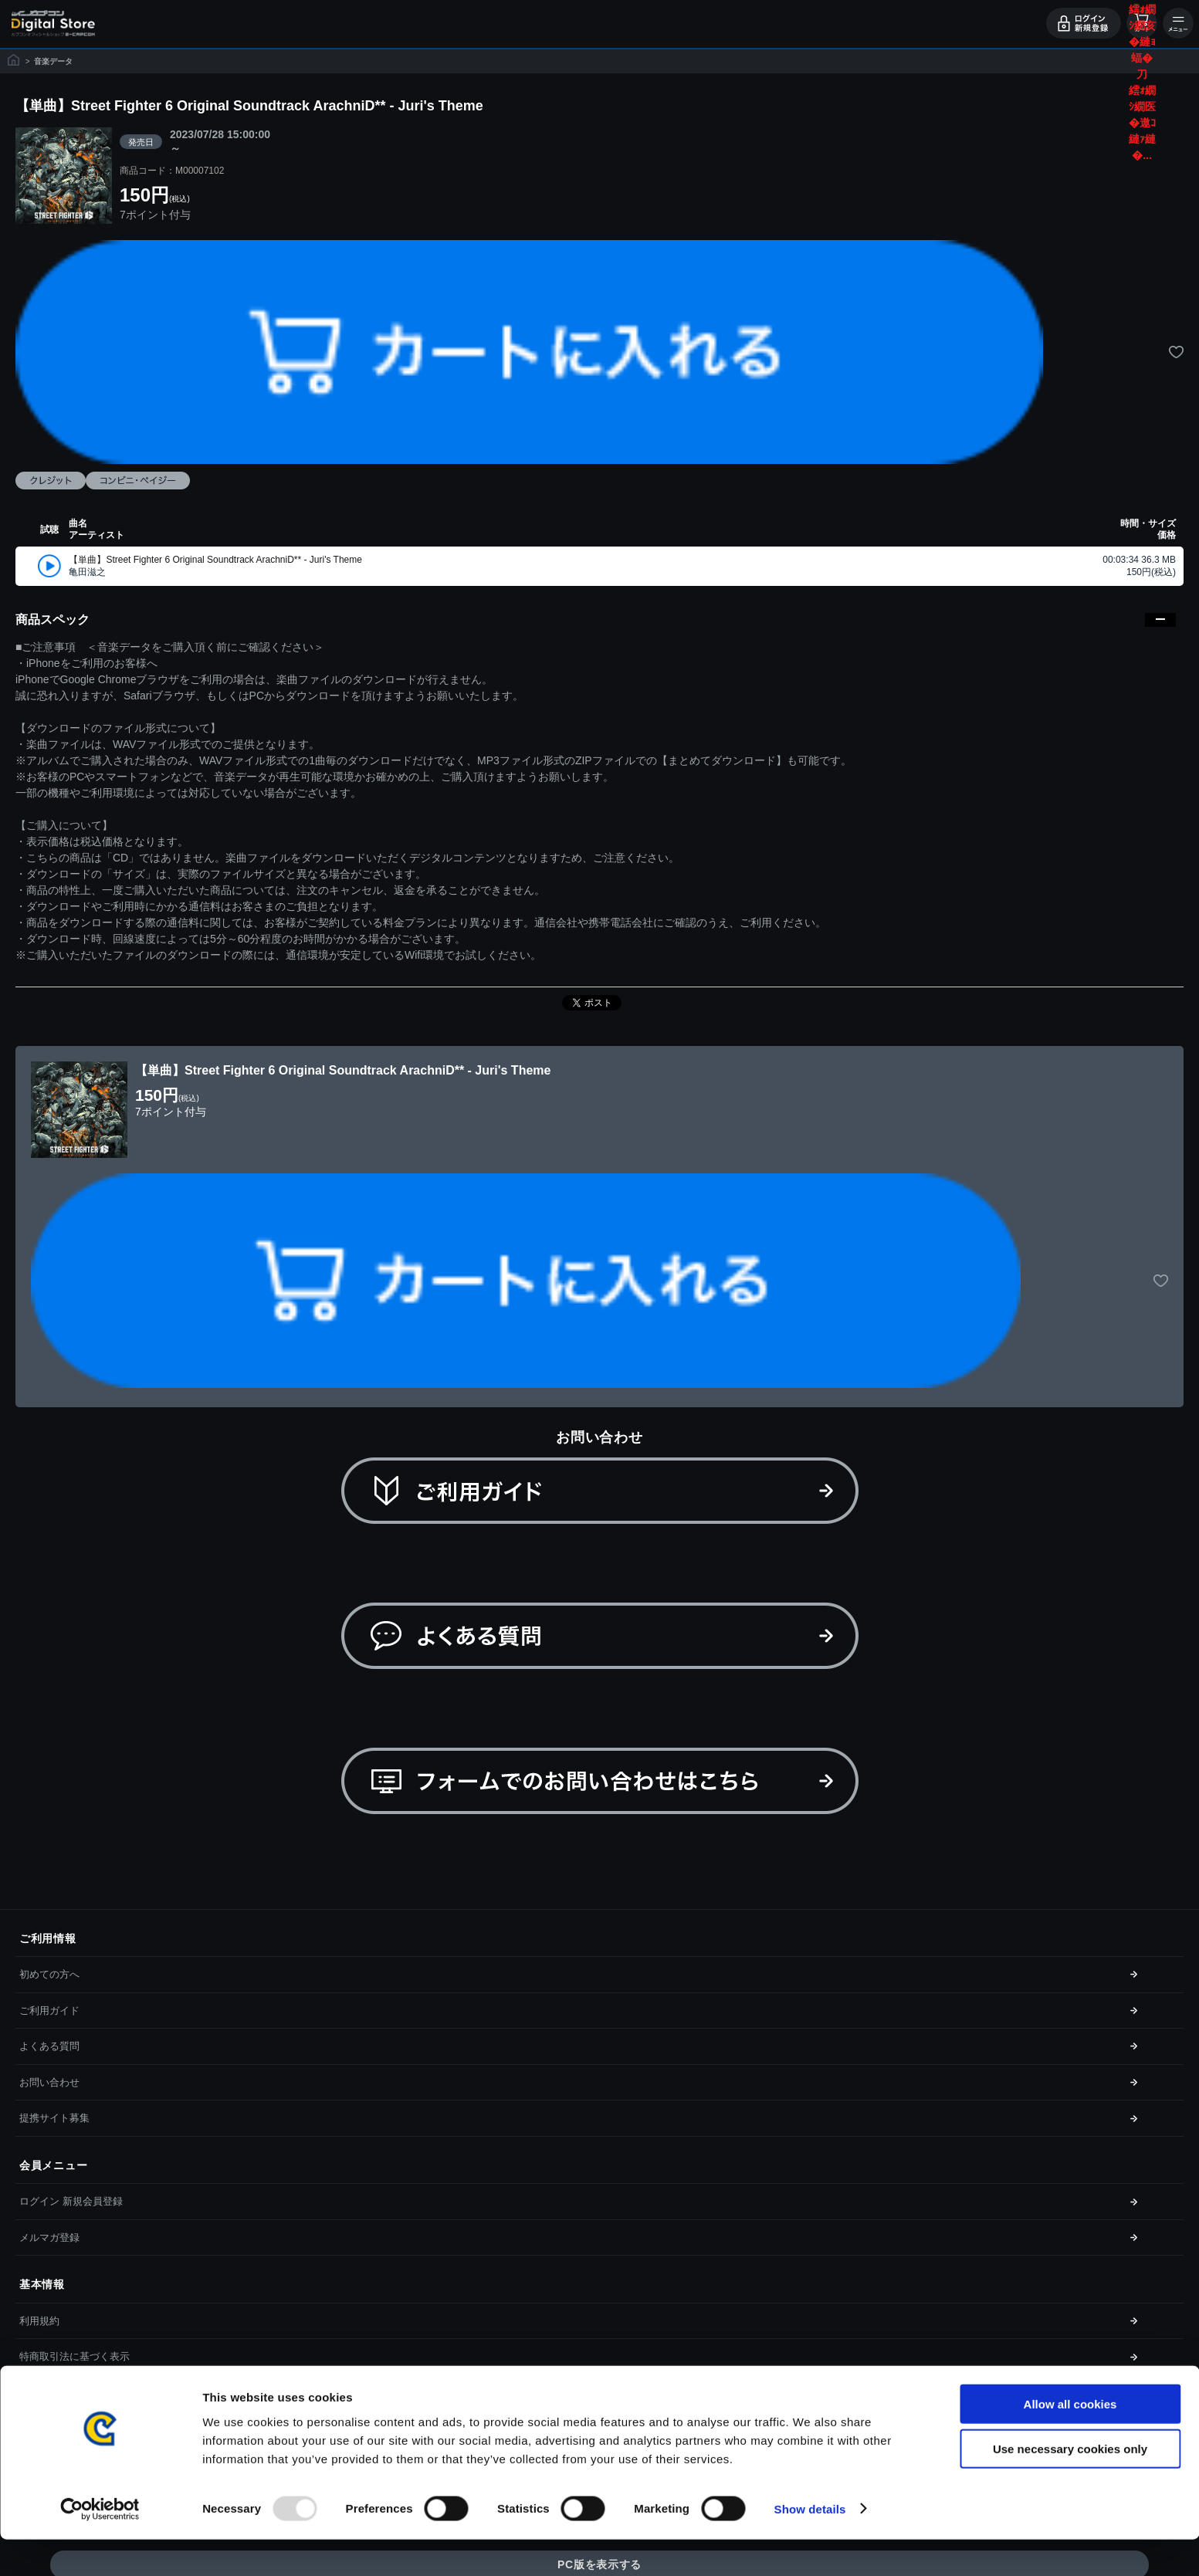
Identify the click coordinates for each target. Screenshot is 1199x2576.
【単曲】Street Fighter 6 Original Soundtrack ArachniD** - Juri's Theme (215, 559)
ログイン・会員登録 (1083, 23)
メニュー (1178, 23)
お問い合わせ (49, 2082)
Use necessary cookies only (1070, 2486)
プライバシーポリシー (69, 2392)
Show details (810, 2545)
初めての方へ (49, 1974)
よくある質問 (49, 2046)
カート (1141, 23)
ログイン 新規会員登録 (71, 2201)
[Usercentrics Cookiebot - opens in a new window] (100, 2545)
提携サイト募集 (54, 2118)
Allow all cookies (1070, 2440)
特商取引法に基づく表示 (74, 2356)
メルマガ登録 (49, 2237)
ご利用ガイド (49, 2010)
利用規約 (39, 2321)
